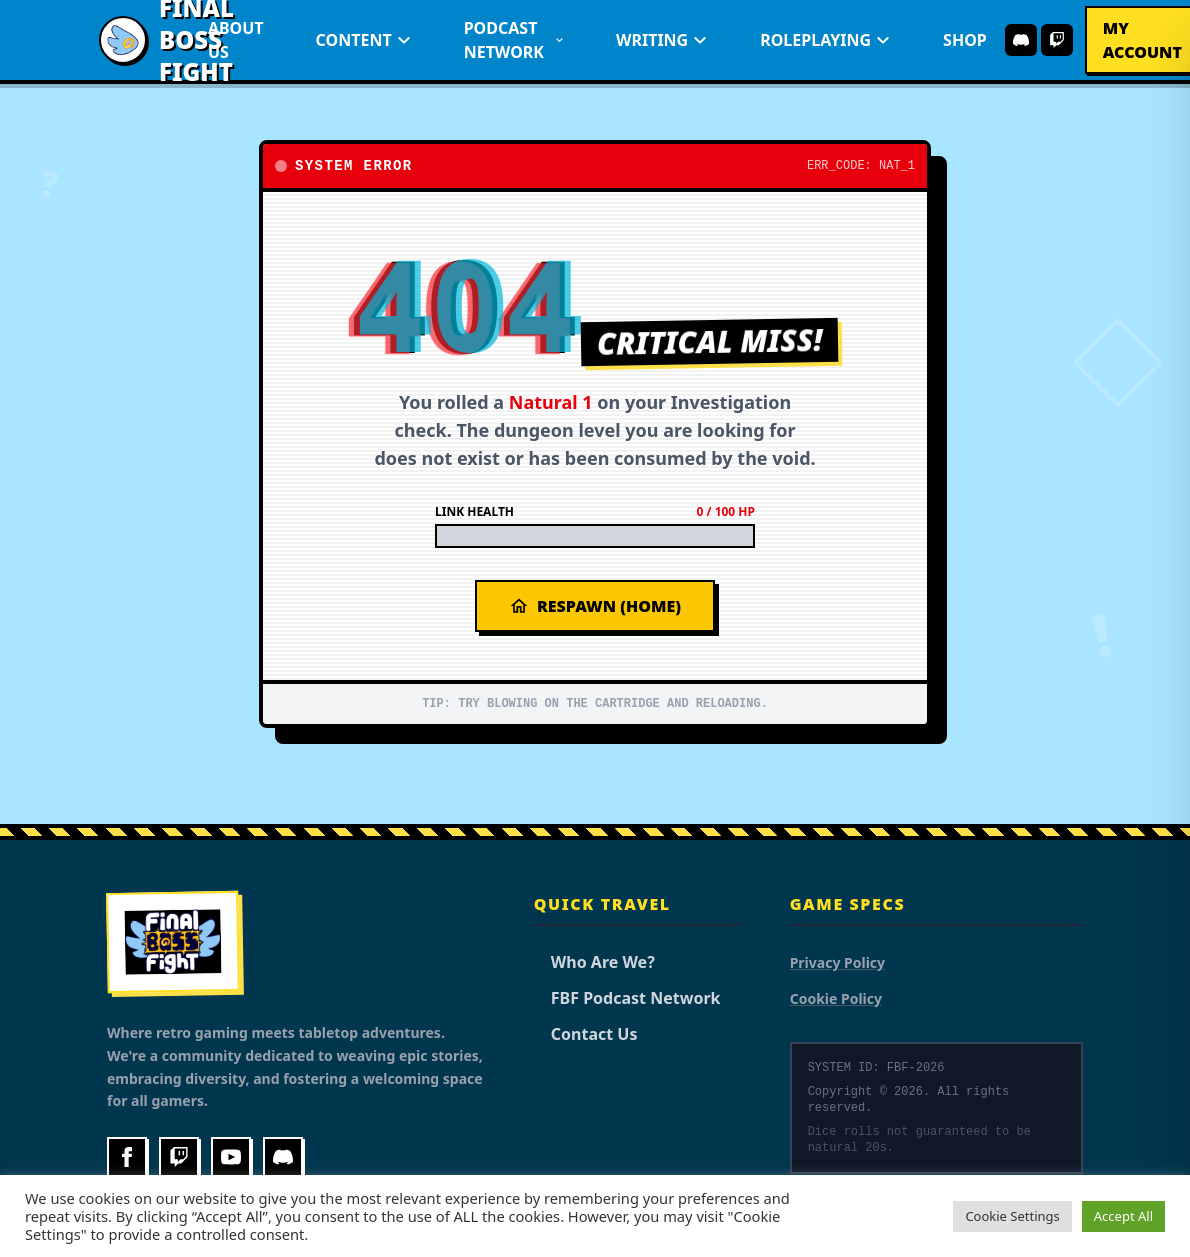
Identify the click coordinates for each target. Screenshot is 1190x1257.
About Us (236, 40)
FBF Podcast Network (627, 998)
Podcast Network (514, 40)
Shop (965, 40)
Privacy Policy (837, 962)
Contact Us (586, 1034)
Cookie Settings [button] (1012, 1216)
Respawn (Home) (595, 606)
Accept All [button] (1123, 1216)
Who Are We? (594, 962)
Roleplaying (825, 40)
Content (364, 40)
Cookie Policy (836, 998)
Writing (662, 40)
